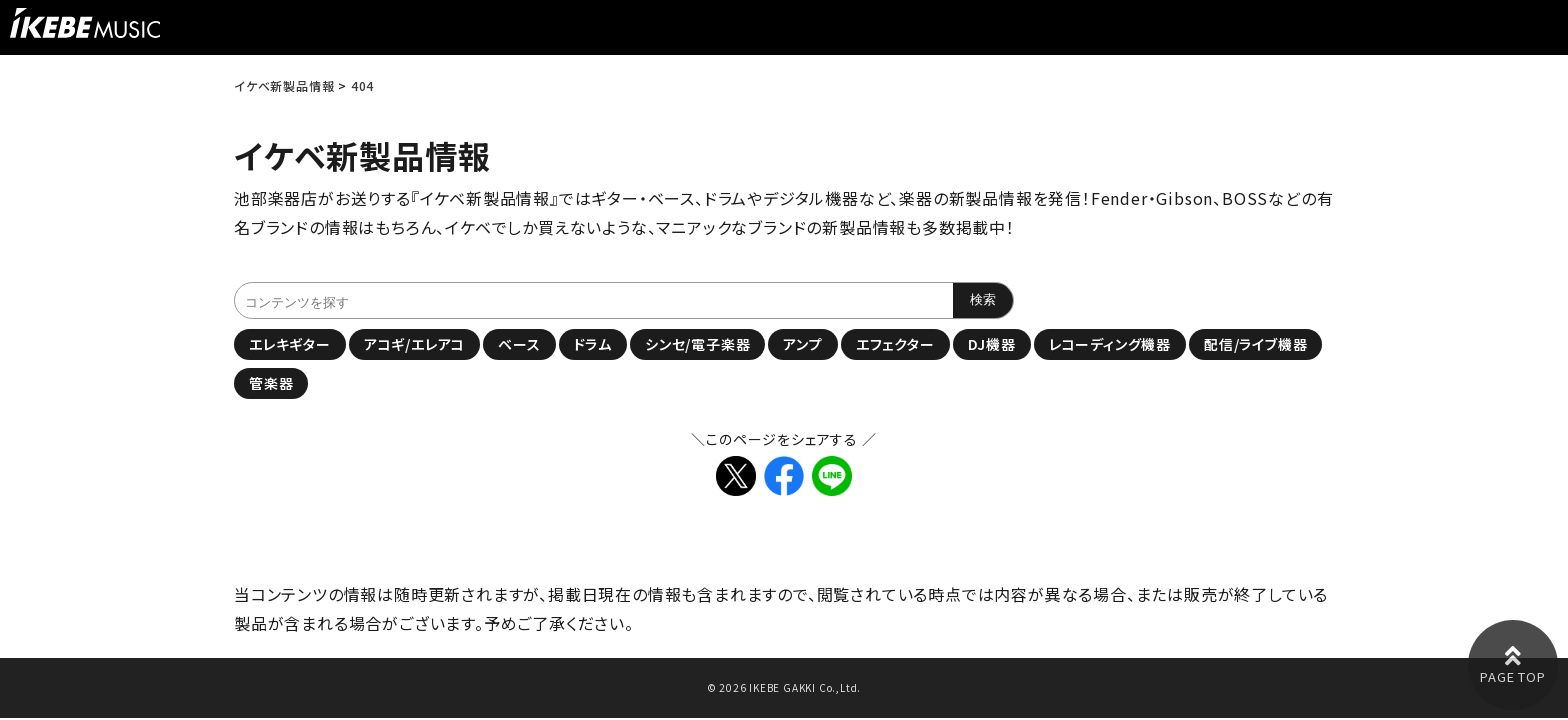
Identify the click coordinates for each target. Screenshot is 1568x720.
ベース (519, 344)
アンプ (802, 344)
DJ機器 (992, 344)
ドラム (593, 344)
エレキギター (290, 344)
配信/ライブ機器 (1255, 344)
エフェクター (895, 344)
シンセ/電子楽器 (697, 344)
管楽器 (271, 383)
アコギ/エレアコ (414, 344)
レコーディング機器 (1110, 344)
